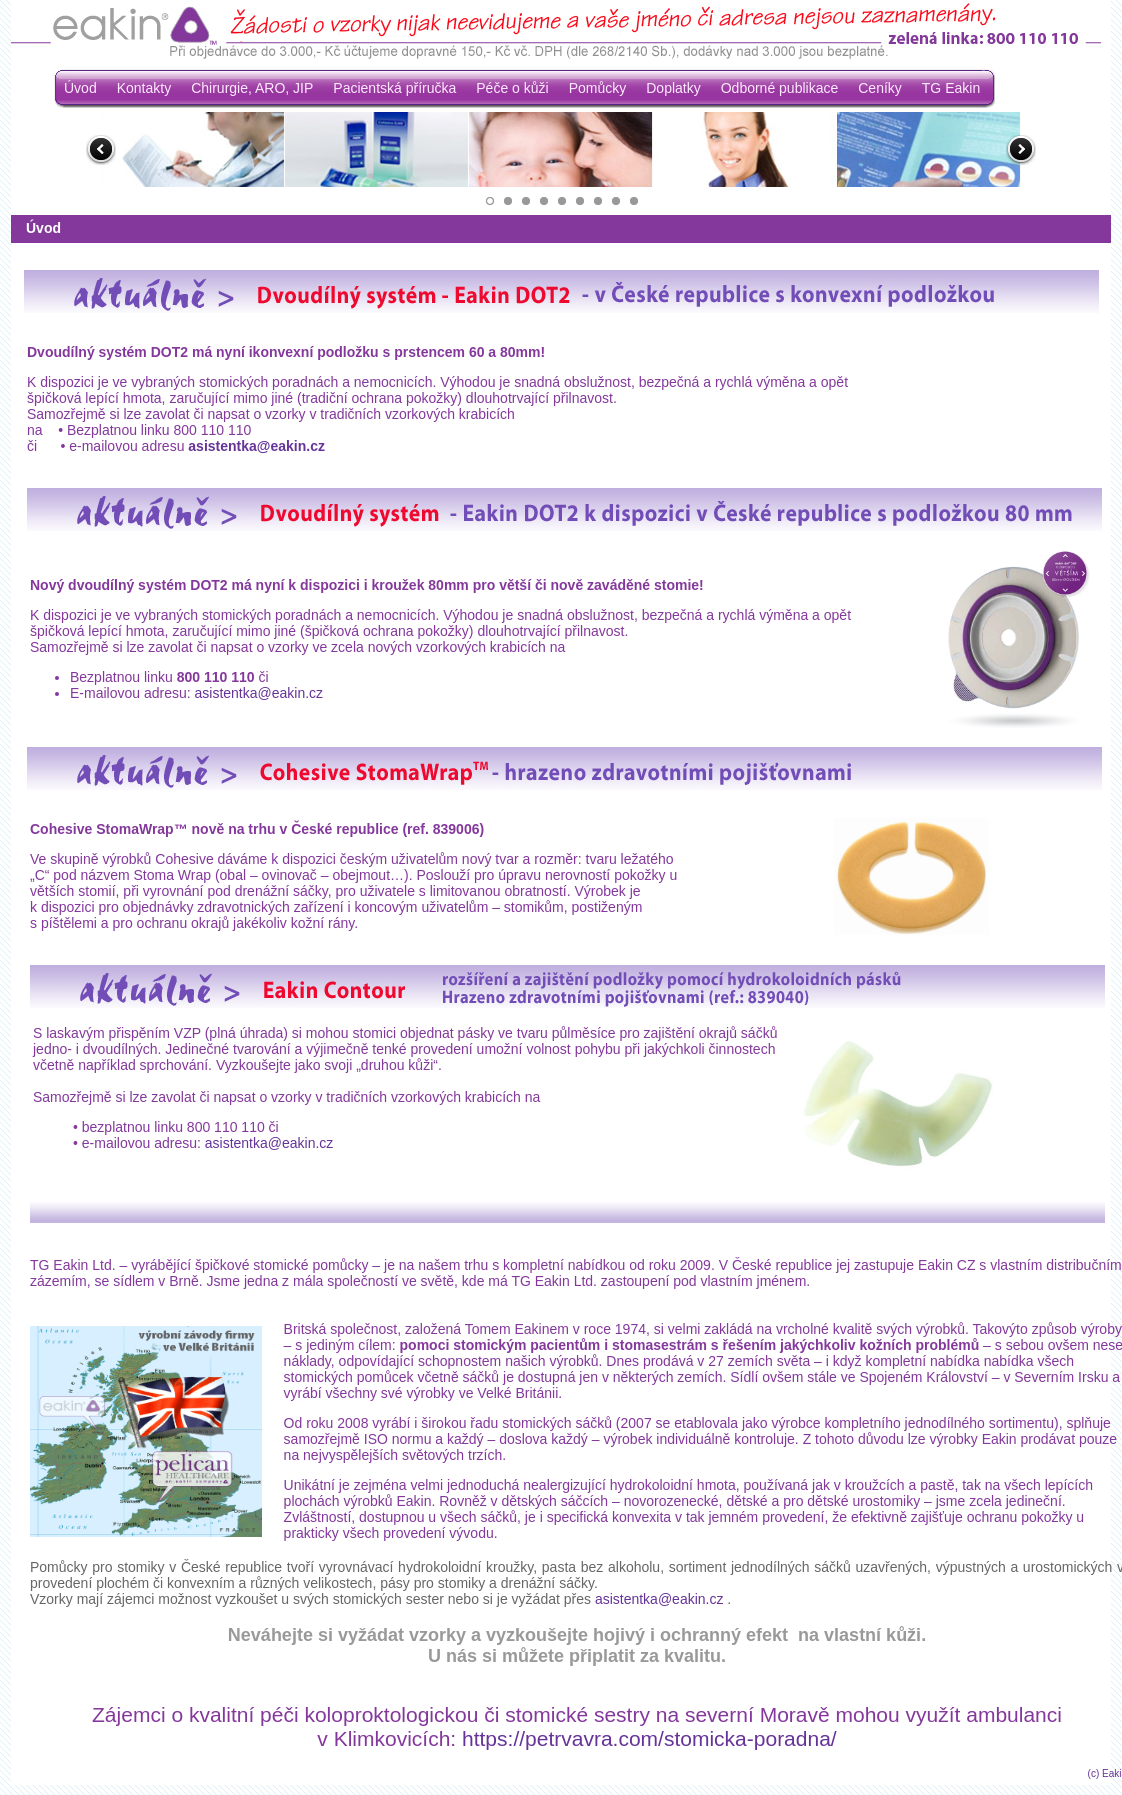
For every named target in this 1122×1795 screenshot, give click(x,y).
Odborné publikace (780, 88)
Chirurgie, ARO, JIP (252, 88)
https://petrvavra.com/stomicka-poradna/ (649, 1738)
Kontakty (144, 88)
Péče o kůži (512, 88)
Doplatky (673, 88)
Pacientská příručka (394, 88)
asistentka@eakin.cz (256, 446)
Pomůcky (598, 88)
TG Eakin (951, 88)
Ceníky (880, 88)
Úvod (80, 88)
